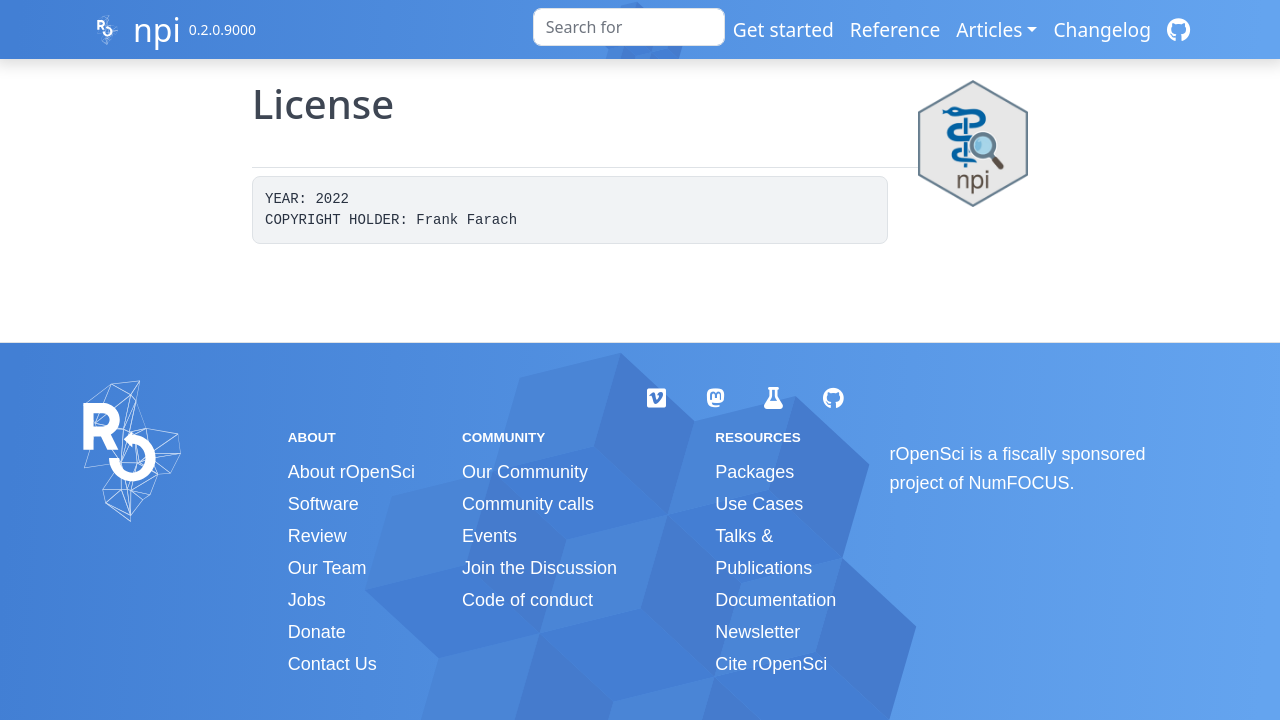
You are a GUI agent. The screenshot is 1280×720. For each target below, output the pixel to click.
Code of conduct (527, 600)
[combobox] (629, 27)
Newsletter (757, 632)
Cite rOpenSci (771, 664)
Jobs (307, 600)
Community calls (528, 504)
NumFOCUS (1019, 483)
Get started (783, 29)
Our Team (327, 568)
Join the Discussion (539, 568)
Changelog (1102, 29)
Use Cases (759, 504)
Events (489, 536)
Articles (989, 29)
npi (157, 29)
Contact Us (332, 664)
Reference (895, 29)
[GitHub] (1178, 29)
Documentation (775, 600)
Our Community (525, 472)
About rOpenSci (351, 472)
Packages (754, 472)
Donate (317, 632)
